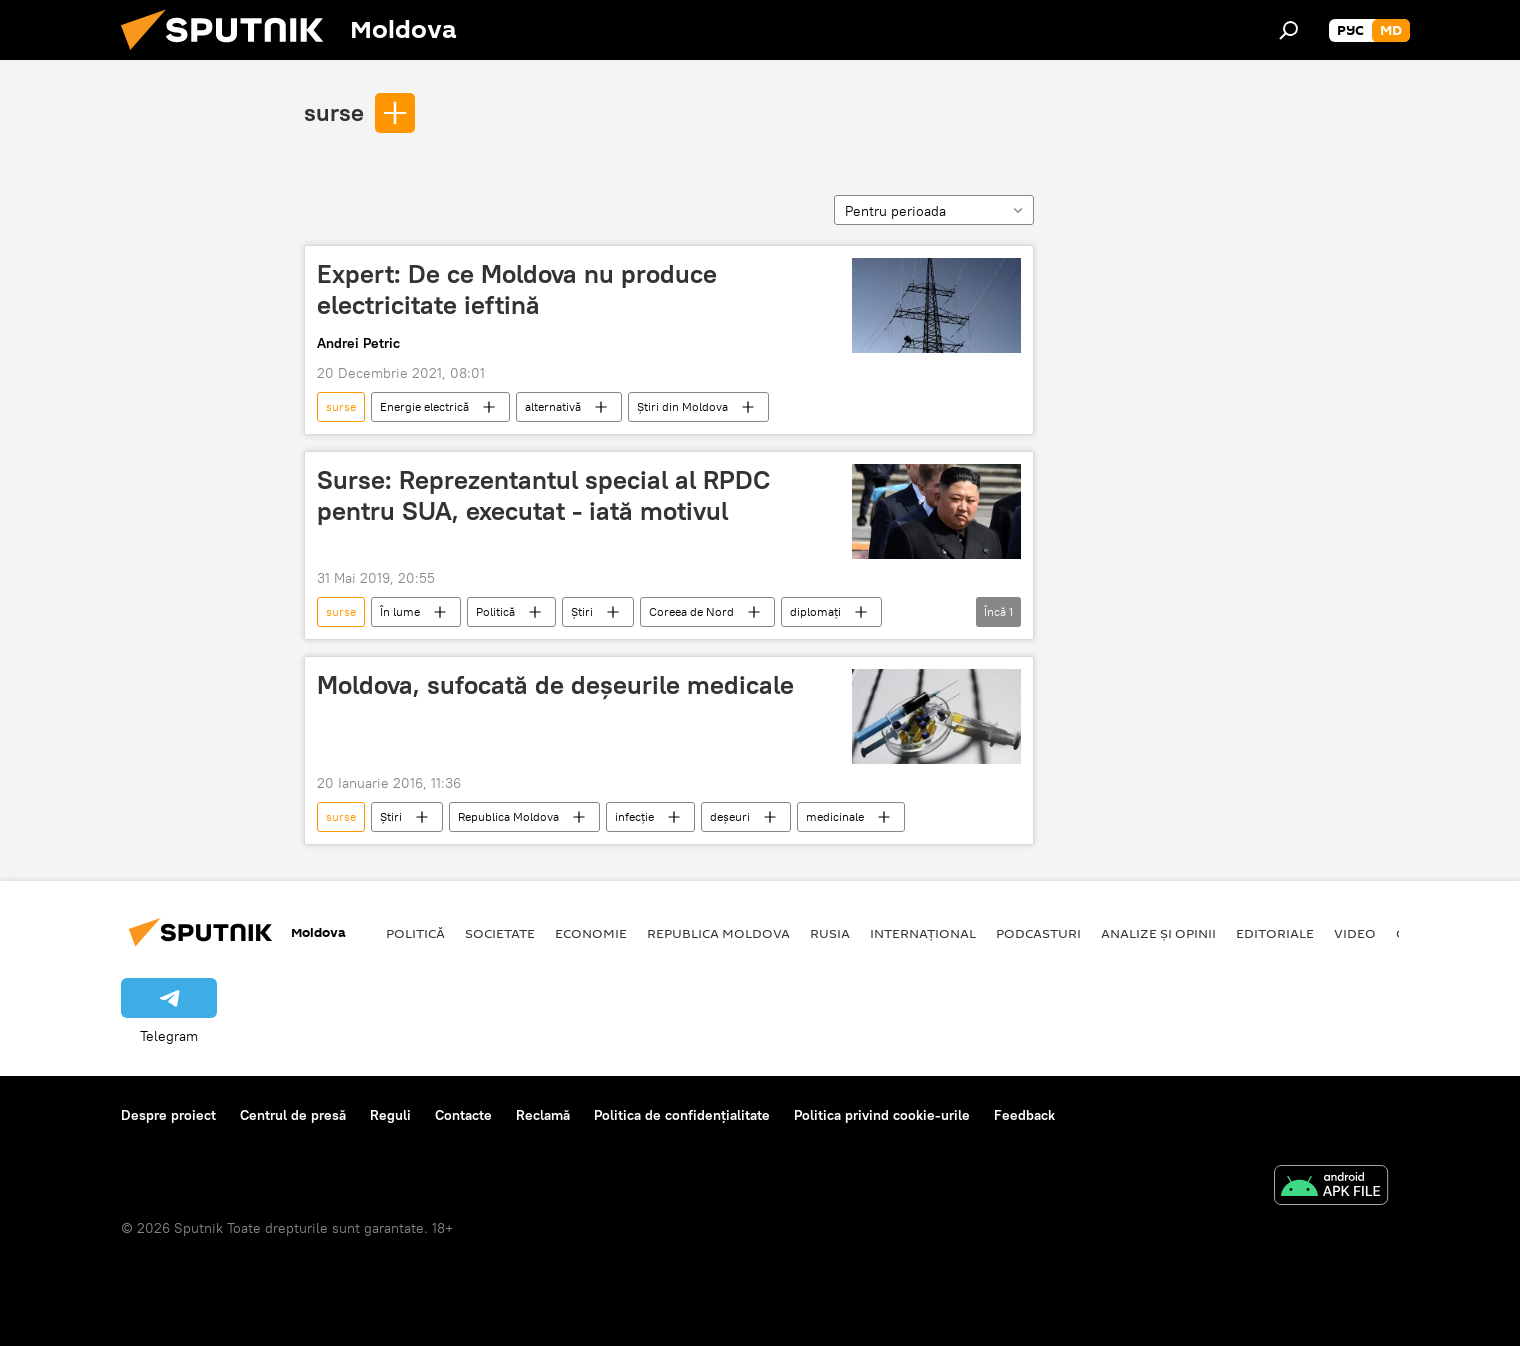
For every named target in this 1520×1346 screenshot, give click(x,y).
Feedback (1024, 1115)
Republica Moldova (508, 816)
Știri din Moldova (682, 406)
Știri (582, 611)
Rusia (830, 933)
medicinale (835, 816)
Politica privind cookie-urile (882, 1115)
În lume (400, 611)
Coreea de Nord (691, 611)
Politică (495, 611)
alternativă (553, 406)
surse (334, 112)
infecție (634, 816)
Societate (500, 933)
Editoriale (1275, 933)
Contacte (463, 1115)
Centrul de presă (293, 1115)
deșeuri (730, 816)
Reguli (390, 1115)
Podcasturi (1038, 933)
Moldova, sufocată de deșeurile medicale (555, 685)
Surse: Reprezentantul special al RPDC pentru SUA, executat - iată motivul (543, 495)
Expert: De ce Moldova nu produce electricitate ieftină (517, 289)
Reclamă (543, 1115)
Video (1355, 933)
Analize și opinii (1158, 933)
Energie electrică (424, 406)
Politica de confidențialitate (682, 1115)
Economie (591, 933)
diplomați (815, 611)
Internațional (923, 933)
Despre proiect (168, 1115)
